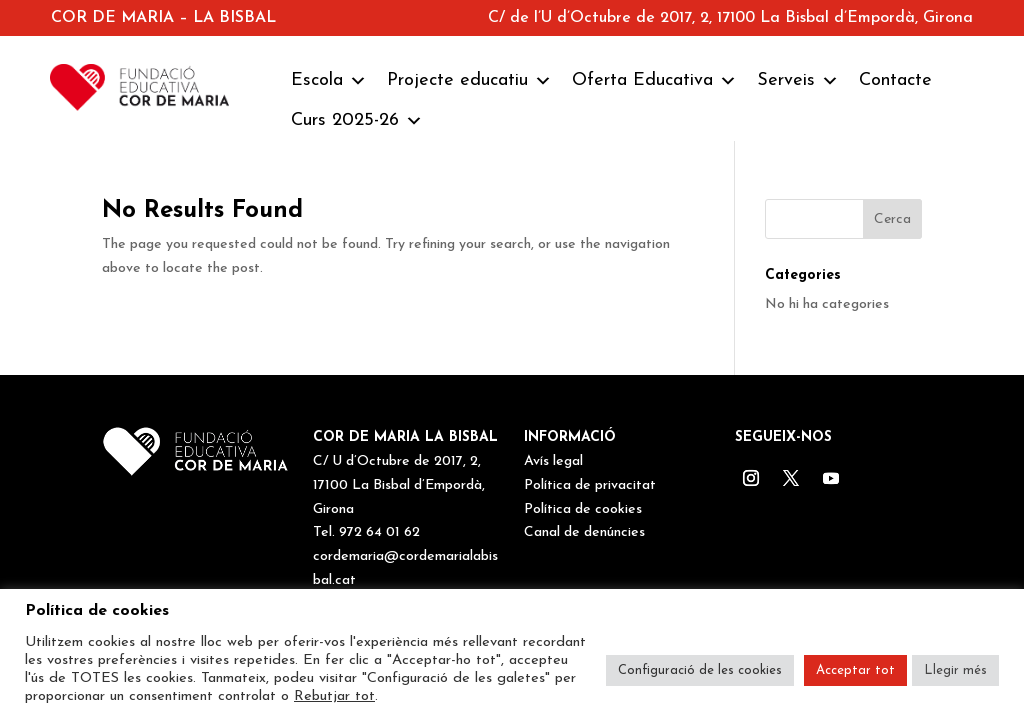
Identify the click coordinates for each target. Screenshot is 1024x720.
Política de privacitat (590, 485)
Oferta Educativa (654, 81)
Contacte (895, 80)
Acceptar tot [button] (855, 670)
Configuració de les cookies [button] (700, 670)
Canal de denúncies (584, 532)
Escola (329, 81)
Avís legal (553, 461)
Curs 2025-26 (357, 121)
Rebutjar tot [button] (334, 696)
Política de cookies (583, 509)
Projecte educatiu (469, 81)
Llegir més (955, 670)
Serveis (798, 81)
